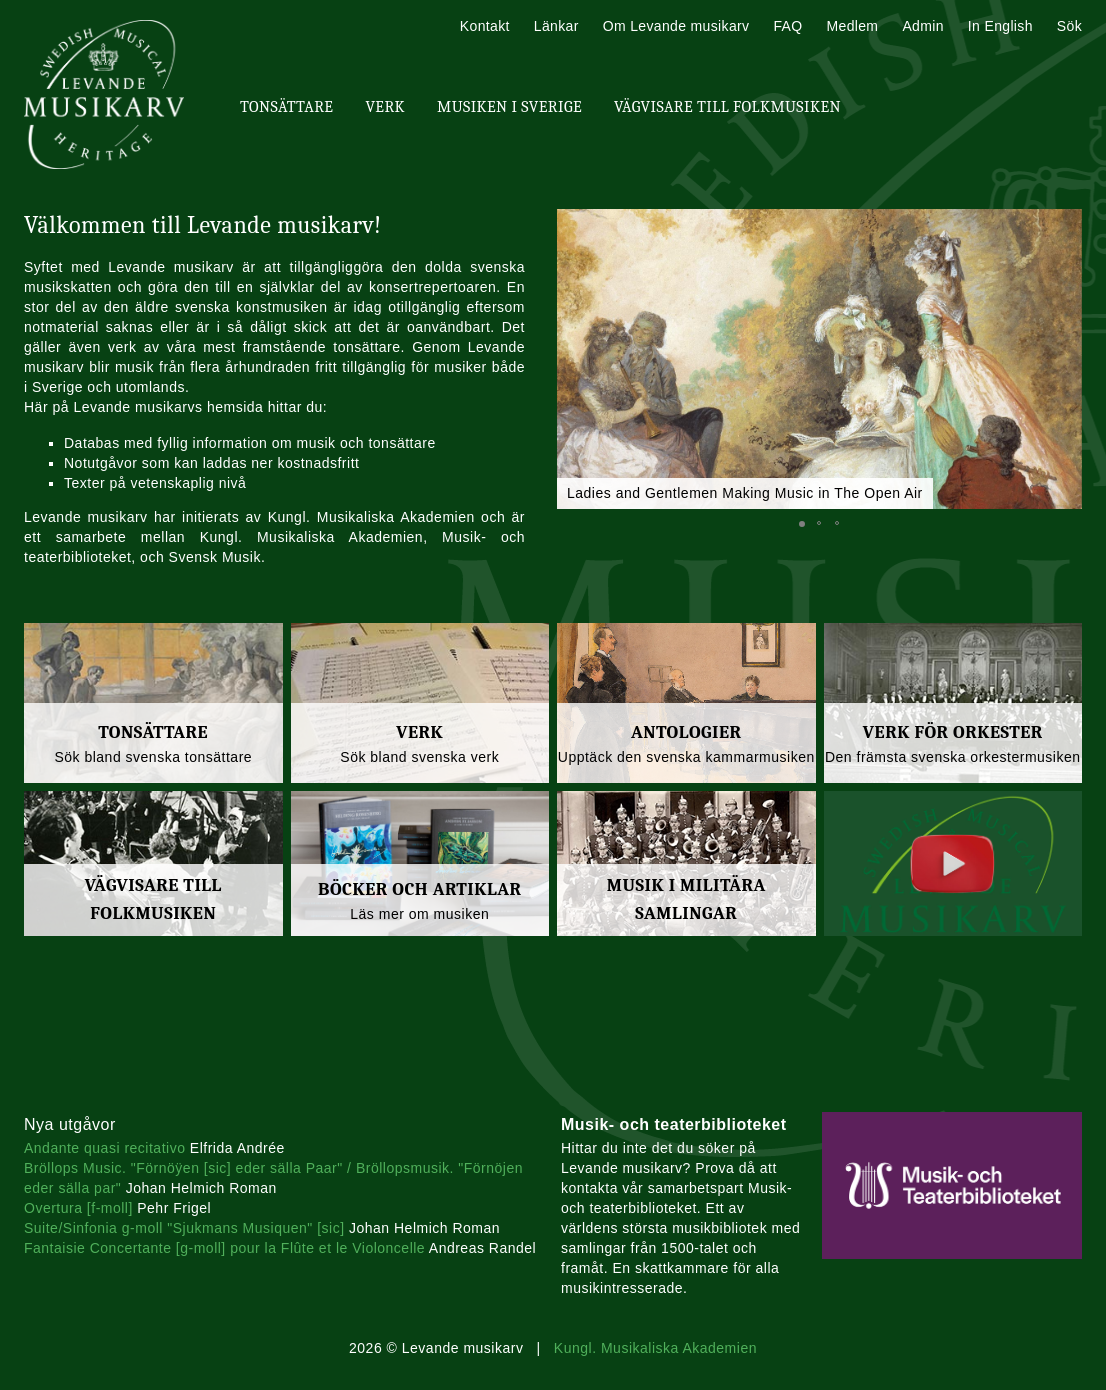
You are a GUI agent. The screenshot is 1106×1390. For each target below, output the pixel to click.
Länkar (556, 26)
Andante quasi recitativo (104, 1148)
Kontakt (485, 26)
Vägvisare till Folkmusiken (727, 107)
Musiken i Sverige (509, 107)
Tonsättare (286, 107)
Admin (922, 26)
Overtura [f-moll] (78, 1208)
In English (1000, 26)
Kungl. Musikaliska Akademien (655, 1348)
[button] (802, 524)
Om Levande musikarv (676, 26)
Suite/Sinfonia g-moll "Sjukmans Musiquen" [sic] (184, 1228)
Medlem (852, 26)
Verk (385, 107)
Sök (1069, 26)
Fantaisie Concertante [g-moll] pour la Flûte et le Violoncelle (224, 1248)
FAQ (787, 26)
